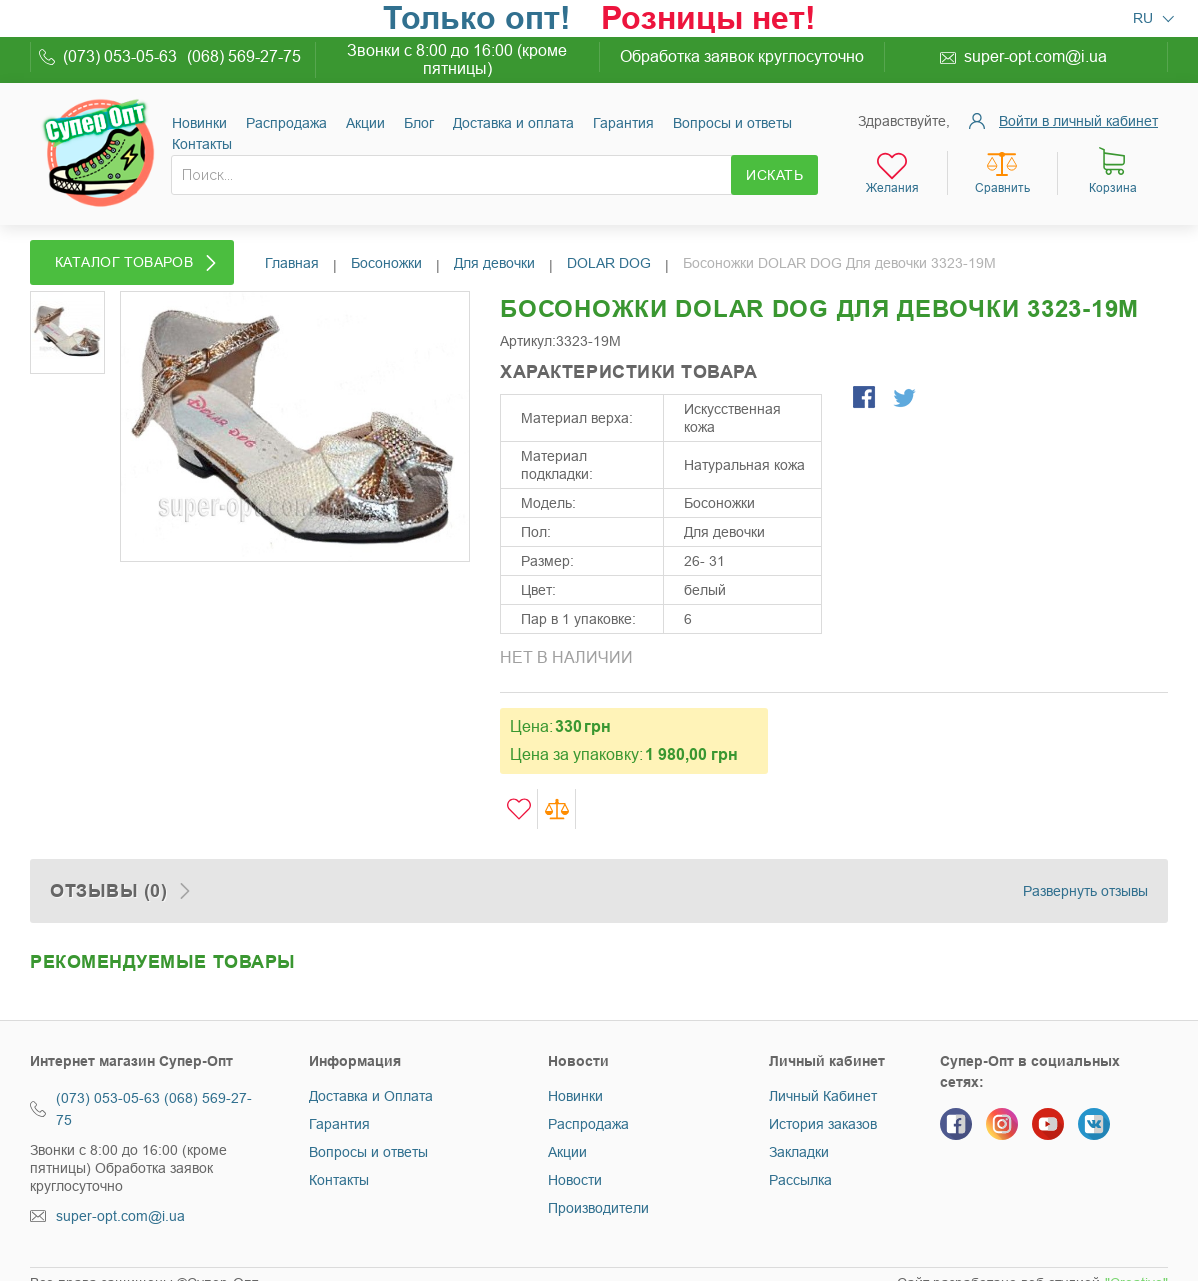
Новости (575, 1180)
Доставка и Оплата (371, 1096)
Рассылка (800, 1180)
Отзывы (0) (108, 891)
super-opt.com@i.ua (1035, 56)
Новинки (199, 123)
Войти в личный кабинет (1078, 121)
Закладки (799, 1152)
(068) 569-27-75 (244, 56)
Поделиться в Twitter (906, 399)
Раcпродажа (286, 123)
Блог (419, 123)
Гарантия (623, 123)
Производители (598, 1208)
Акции (365, 123)
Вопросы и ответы (732, 123)
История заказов (823, 1124)
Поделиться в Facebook (866, 399)
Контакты (202, 144)
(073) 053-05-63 (120, 56)
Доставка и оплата (513, 123)
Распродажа (588, 1124)
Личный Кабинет (823, 1096)
